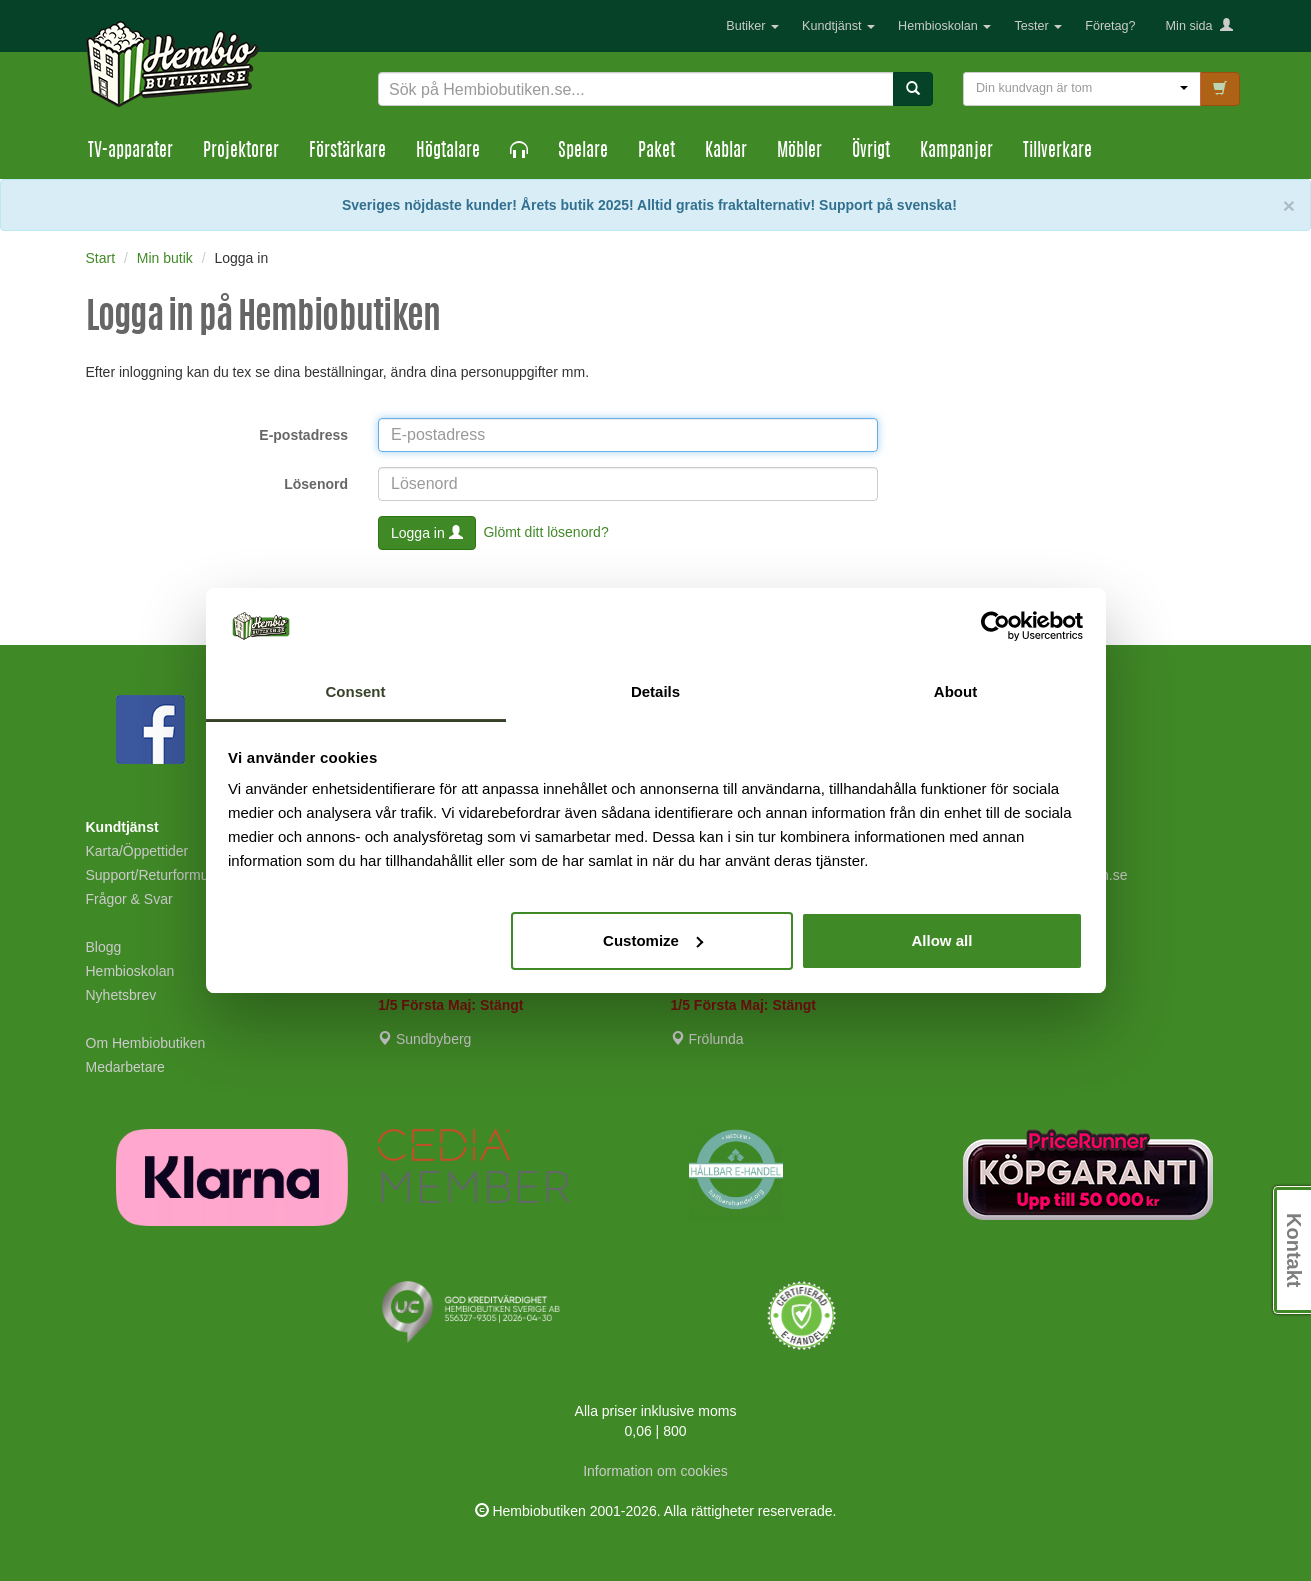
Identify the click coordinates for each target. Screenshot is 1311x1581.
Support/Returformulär (155, 875)
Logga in (427, 533)
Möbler (799, 152)
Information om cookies (655, 1471)
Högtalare (448, 152)
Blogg (104, 947)
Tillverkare (1057, 152)
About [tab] (955, 691)
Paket (656, 152)
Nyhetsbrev (121, 995)
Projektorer (241, 152)
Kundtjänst (838, 26)
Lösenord (316, 484)
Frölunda (707, 1039)
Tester (1038, 26)
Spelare (583, 152)
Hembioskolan (944, 26)
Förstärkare (347, 152)
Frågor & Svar (129, 899)
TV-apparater (130, 152)
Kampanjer (956, 152)
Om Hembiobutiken (146, 1043)
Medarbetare (125, 1067)
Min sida (1199, 26)
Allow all (942, 940)
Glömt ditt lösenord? (545, 531)
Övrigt (871, 152)
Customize (653, 940)
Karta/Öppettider (137, 851)
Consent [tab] (356, 691)
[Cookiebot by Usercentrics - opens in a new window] (995, 626)
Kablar (726, 152)
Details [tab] (655, 691)
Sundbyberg (424, 1039)
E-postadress (303, 435)
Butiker (752, 26)
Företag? (1110, 26)
